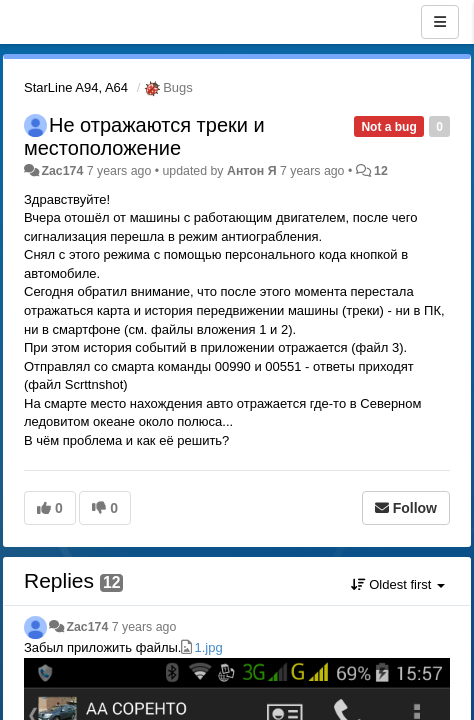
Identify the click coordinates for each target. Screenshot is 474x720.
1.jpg (208, 647)
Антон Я (252, 171)
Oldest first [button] (398, 584)
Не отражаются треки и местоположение (144, 136)
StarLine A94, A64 (76, 87)
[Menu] (440, 22)
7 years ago (144, 627)
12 (381, 171)
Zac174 (62, 171)
